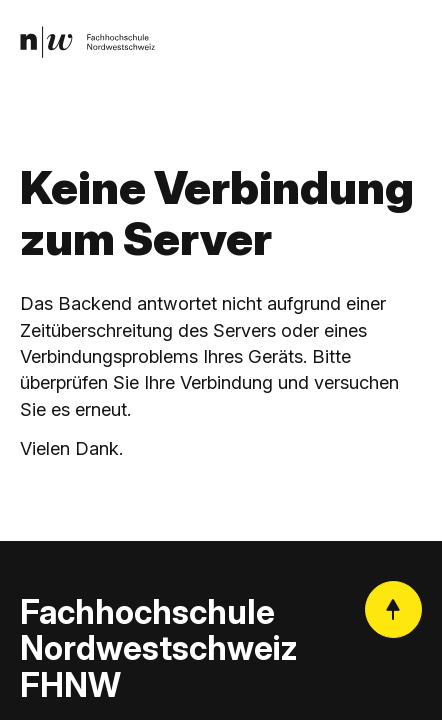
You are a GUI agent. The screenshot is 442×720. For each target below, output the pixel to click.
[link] (88, 41)
